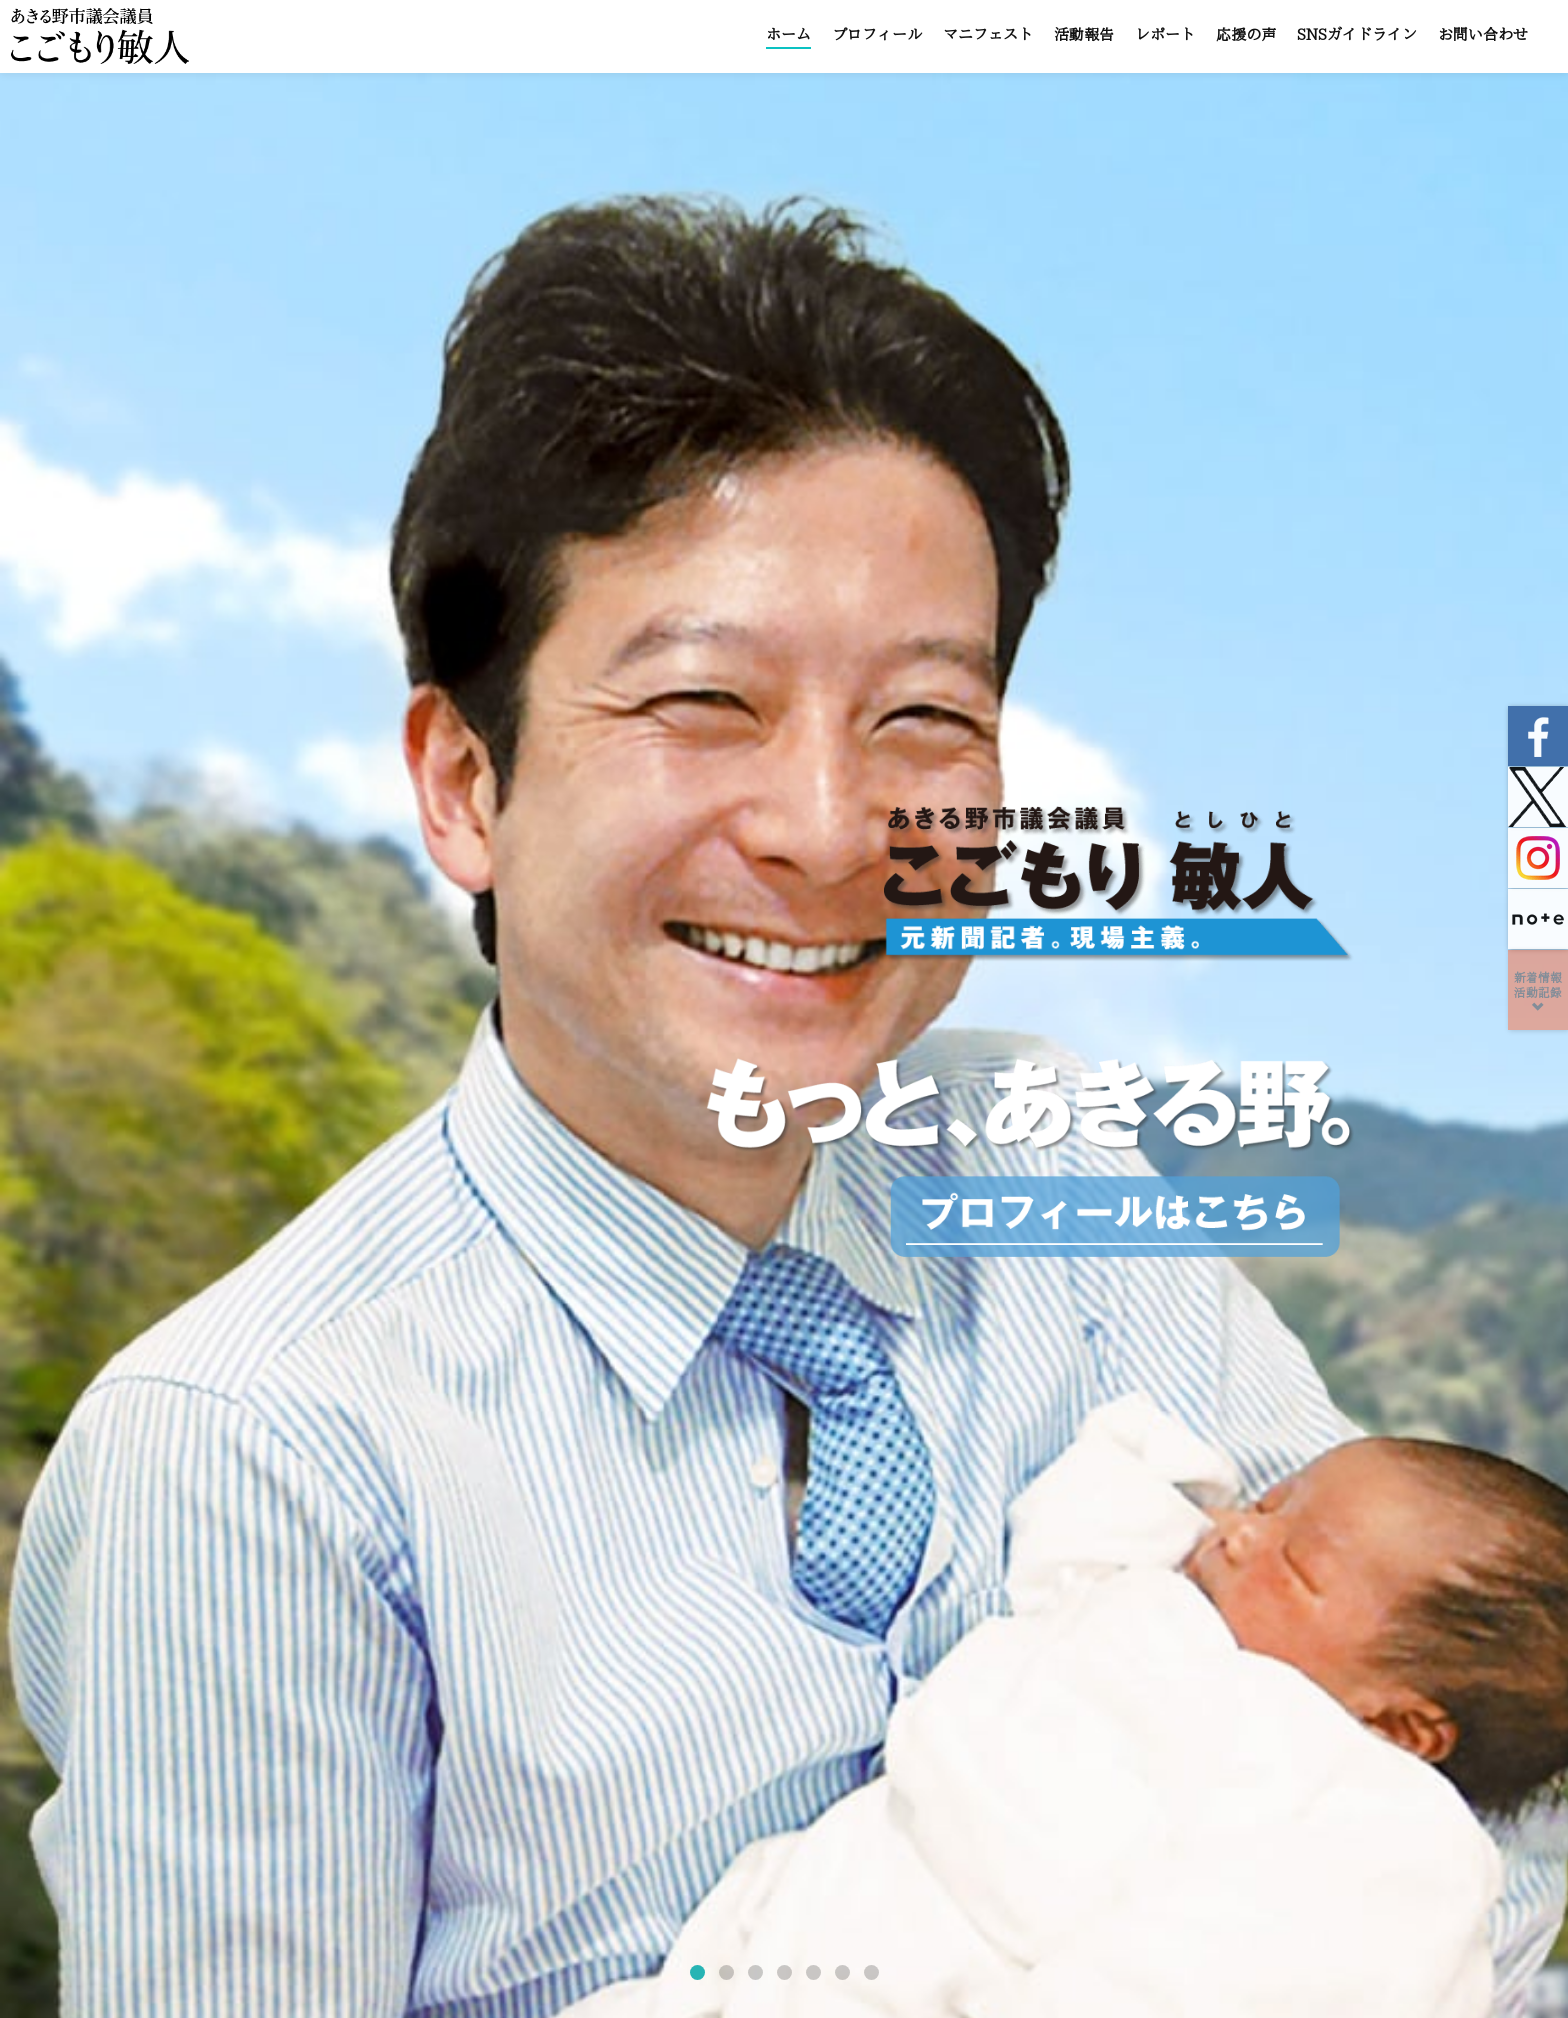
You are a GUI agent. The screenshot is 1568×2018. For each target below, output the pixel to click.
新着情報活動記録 (1538, 993)
